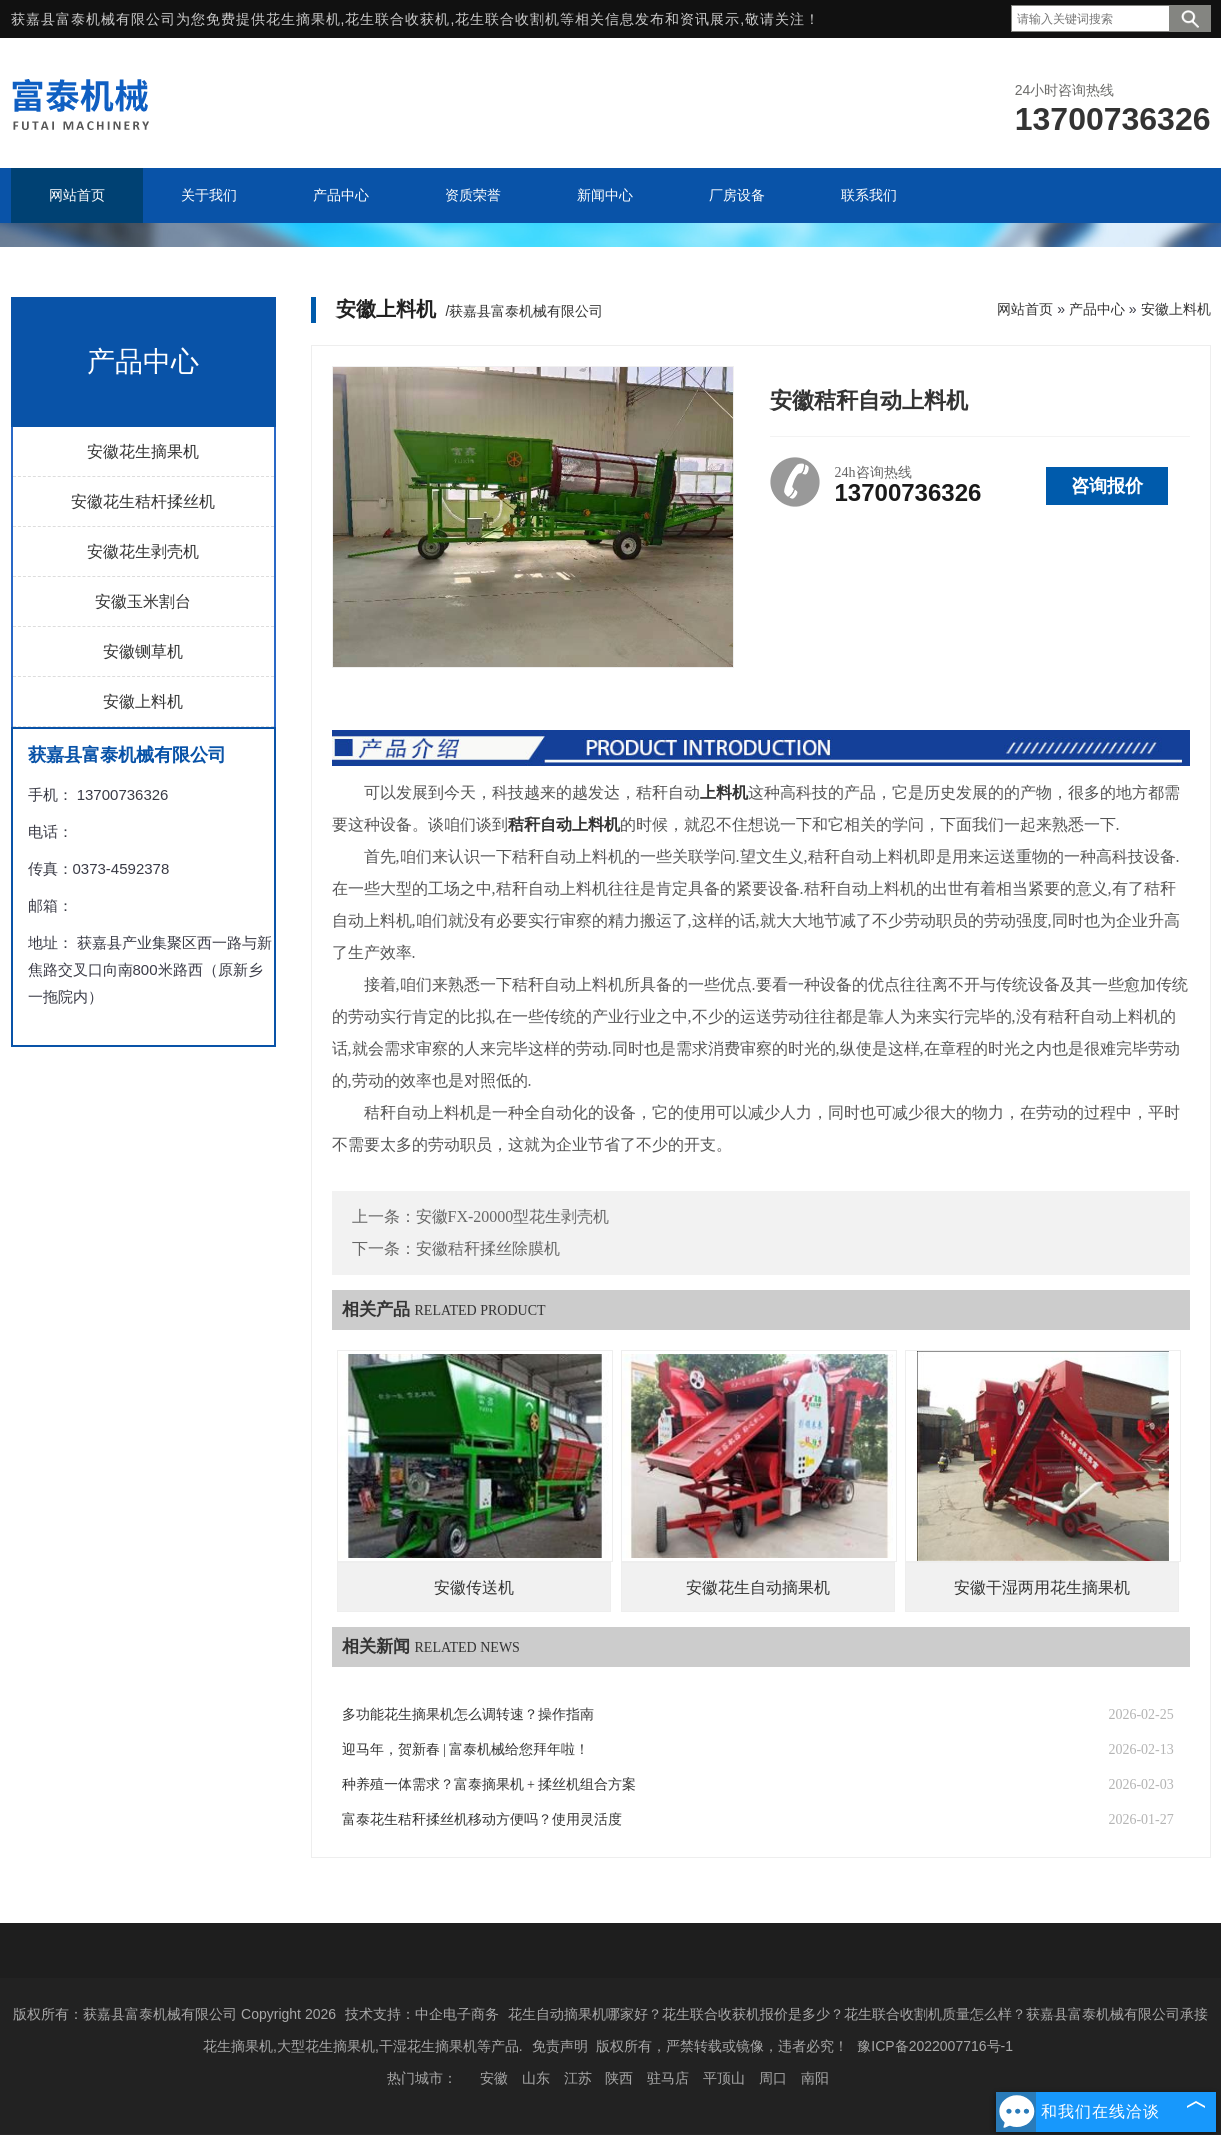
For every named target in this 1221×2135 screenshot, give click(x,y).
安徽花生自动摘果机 (758, 1587)
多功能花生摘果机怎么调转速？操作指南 (468, 1714)
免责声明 (560, 2046)
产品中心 (1097, 309)
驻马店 (668, 2078)
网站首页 (1025, 309)
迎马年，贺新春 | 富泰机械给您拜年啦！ (466, 1749)
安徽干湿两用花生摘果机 (1042, 1587)
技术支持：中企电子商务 (422, 2014)
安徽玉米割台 (143, 601)
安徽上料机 (143, 701)
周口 (773, 2078)
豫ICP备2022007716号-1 (935, 2046)
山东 (536, 2078)
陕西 (619, 2078)
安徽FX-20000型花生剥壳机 (513, 1216)
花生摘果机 (303, 19)
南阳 (815, 2078)
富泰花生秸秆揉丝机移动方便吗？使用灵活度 (482, 1819)
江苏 (578, 2078)
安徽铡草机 (143, 651)
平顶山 (724, 2078)
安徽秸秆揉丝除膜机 (488, 1248)
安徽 (494, 2078)
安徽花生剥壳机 (143, 551)
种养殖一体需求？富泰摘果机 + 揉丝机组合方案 (489, 1784)
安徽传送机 (474, 1587)
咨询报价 (1107, 486)
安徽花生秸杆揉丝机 (143, 501)
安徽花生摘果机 (143, 451)
